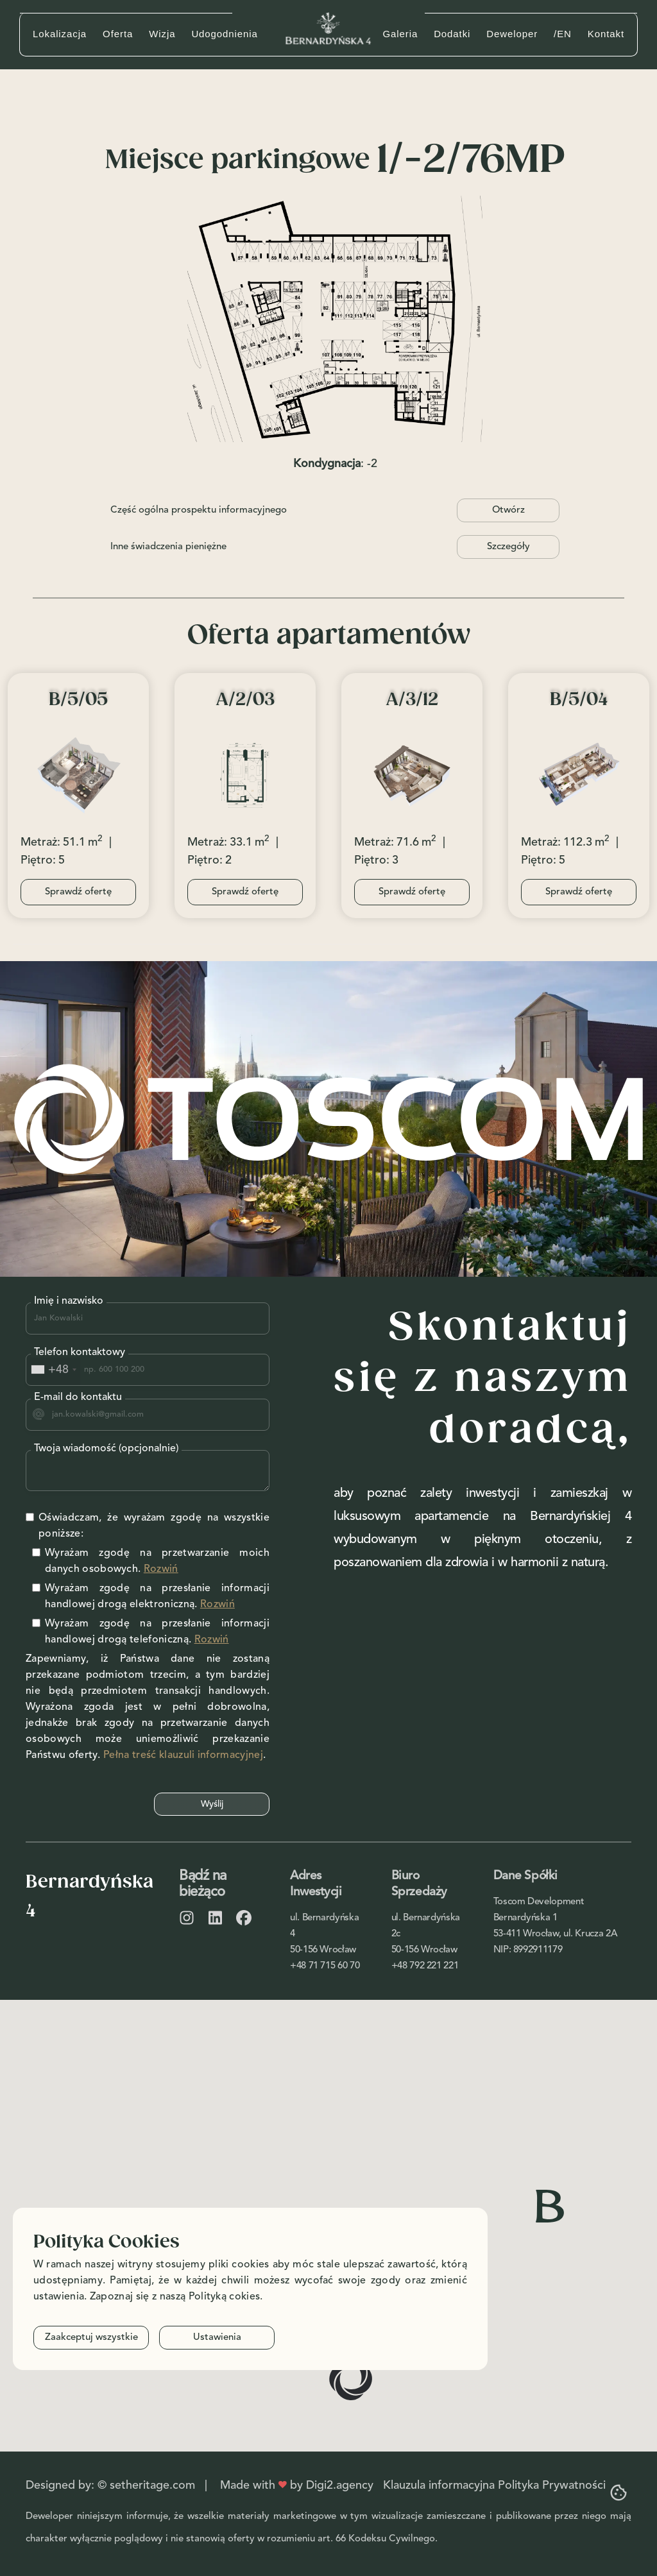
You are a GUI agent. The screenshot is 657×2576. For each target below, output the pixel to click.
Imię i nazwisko (68, 1301)
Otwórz (508, 510)
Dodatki (452, 33)
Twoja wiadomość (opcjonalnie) (106, 1449)
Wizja (162, 33)
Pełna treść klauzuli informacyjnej (183, 1755)
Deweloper (512, 33)
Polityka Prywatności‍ (552, 2485)
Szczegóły (508, 547)
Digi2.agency (339, 2485)
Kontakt (606, 33)
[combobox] (53, 1369)
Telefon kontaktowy (79, 1352)
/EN (563, 33)
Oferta (118, 33)
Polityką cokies (224, 2297)
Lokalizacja (60, 33)
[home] (328, 28)
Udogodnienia (224, 33)
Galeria (400, 33)
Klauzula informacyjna (439, 2485)
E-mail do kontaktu (78, 1397)
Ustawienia (217, 2337)
